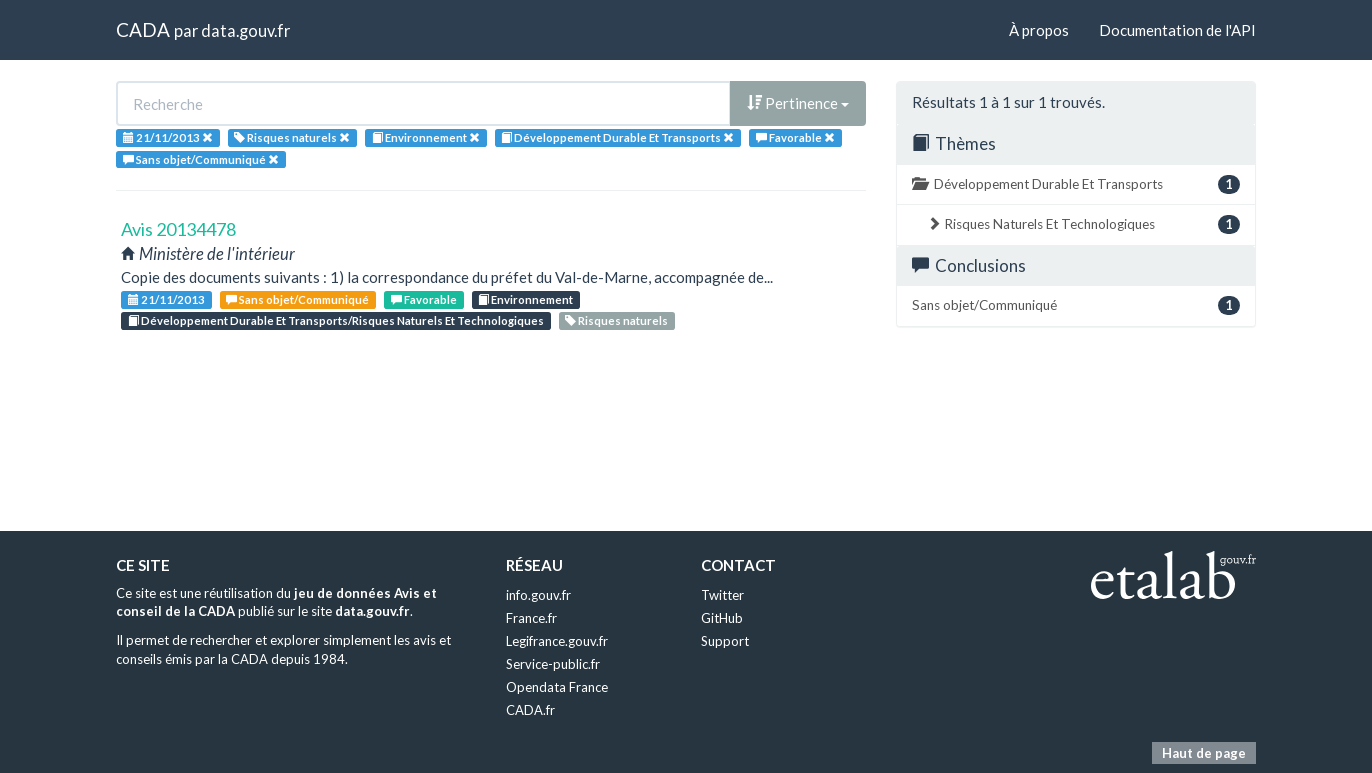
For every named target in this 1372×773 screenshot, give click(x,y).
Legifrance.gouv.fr (557, 641)
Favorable (424, 299)
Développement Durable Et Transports (1076, 184)
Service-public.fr (553, 664)
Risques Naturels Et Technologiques (1083, 224)
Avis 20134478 (178, 229)
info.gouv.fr (538, 595)
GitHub (722, 618)
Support (725, 641)
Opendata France (557, 687)
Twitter (722, 595)
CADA (143, 29)
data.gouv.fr (245, 30)
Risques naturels (616, 320)
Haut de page (1204, 753)
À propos (1039, 30)
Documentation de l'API (1177, 30)
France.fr (531, 618)
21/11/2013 (166, 299)
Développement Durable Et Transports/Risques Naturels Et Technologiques (336, 320)
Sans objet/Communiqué (297, 299)
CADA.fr (530, 710)
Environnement (525, 299)
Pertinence (798, 103)
